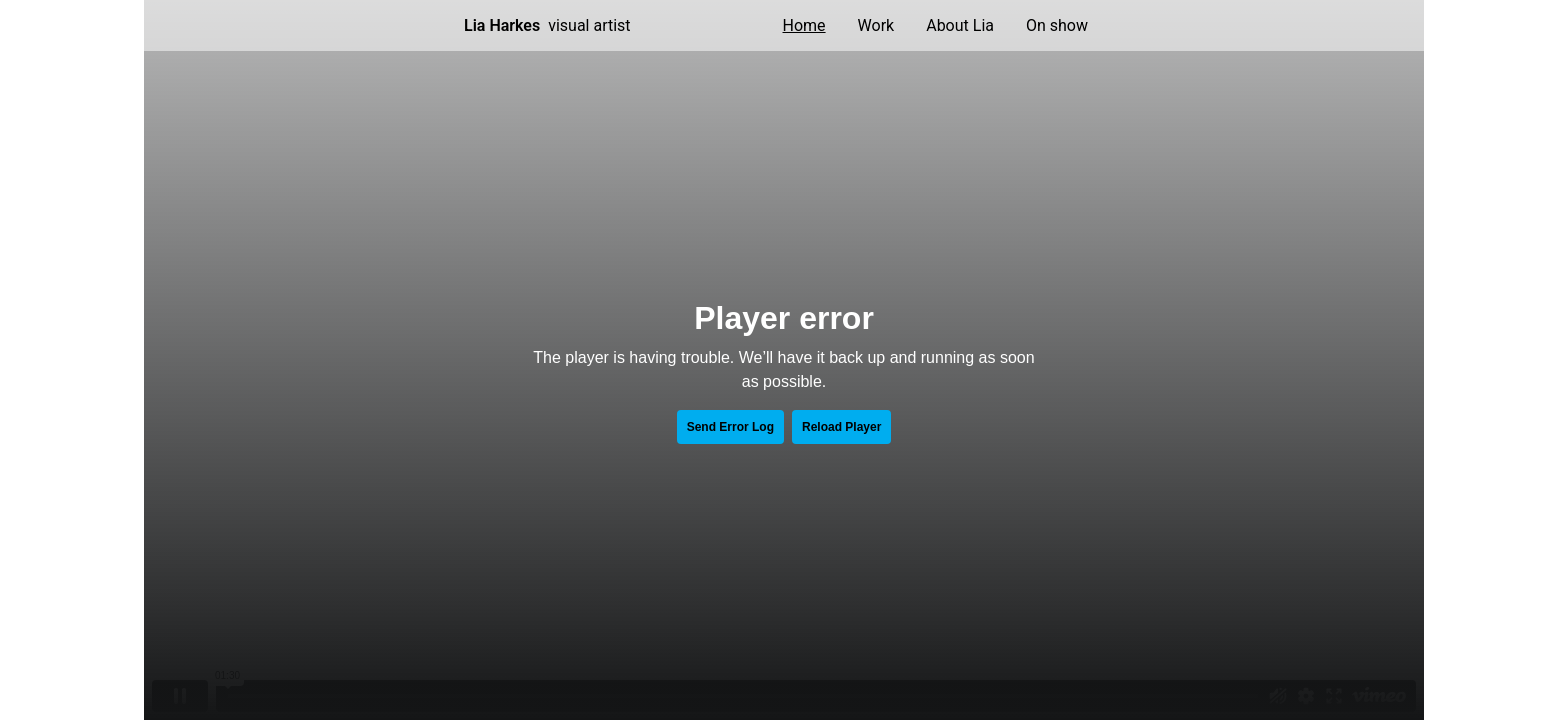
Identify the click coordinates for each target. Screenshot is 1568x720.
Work (876, 25)
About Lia (960, 25)
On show (1057, 25)
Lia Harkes (502, 25)
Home (804, 25)
